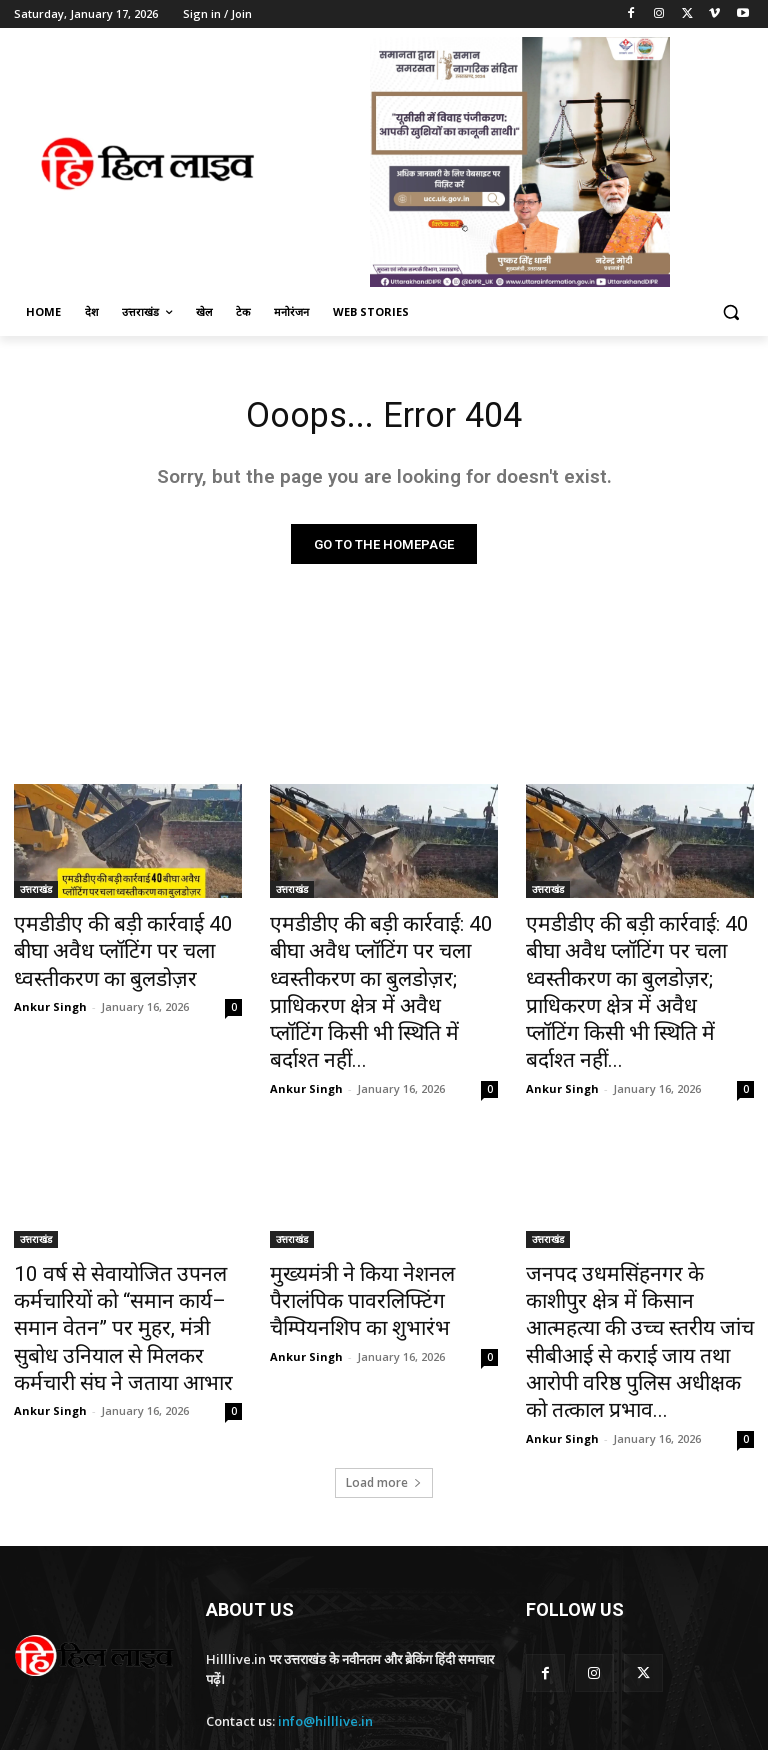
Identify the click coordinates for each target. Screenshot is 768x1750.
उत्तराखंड (36, 894)
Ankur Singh (50, 996)
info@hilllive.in (325, 1620)
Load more (384, 1380)
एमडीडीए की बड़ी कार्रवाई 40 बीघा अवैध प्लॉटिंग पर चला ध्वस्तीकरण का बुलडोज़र (126, 949)
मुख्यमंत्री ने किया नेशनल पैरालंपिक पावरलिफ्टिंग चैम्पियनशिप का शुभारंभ (375, 1246)
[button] (730, 312)
